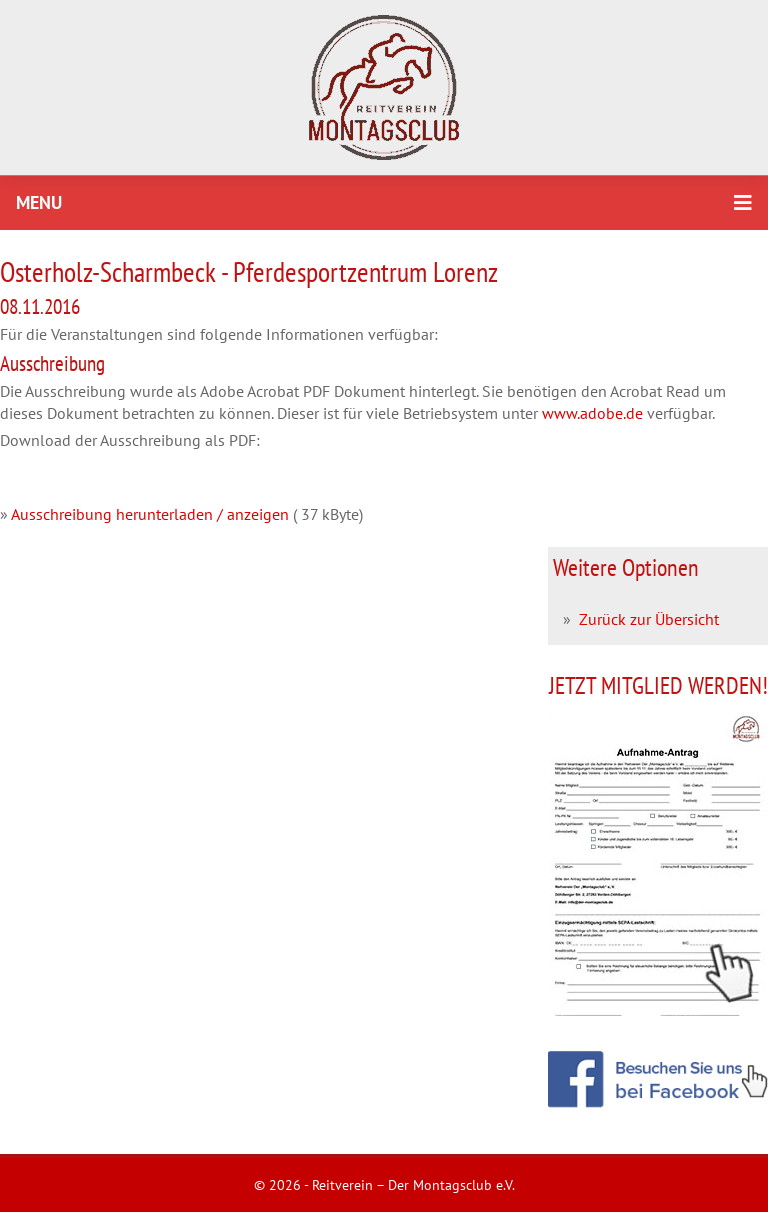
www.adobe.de (592, 413)
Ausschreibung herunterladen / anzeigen (150, 514)
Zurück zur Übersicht (649, 619)
